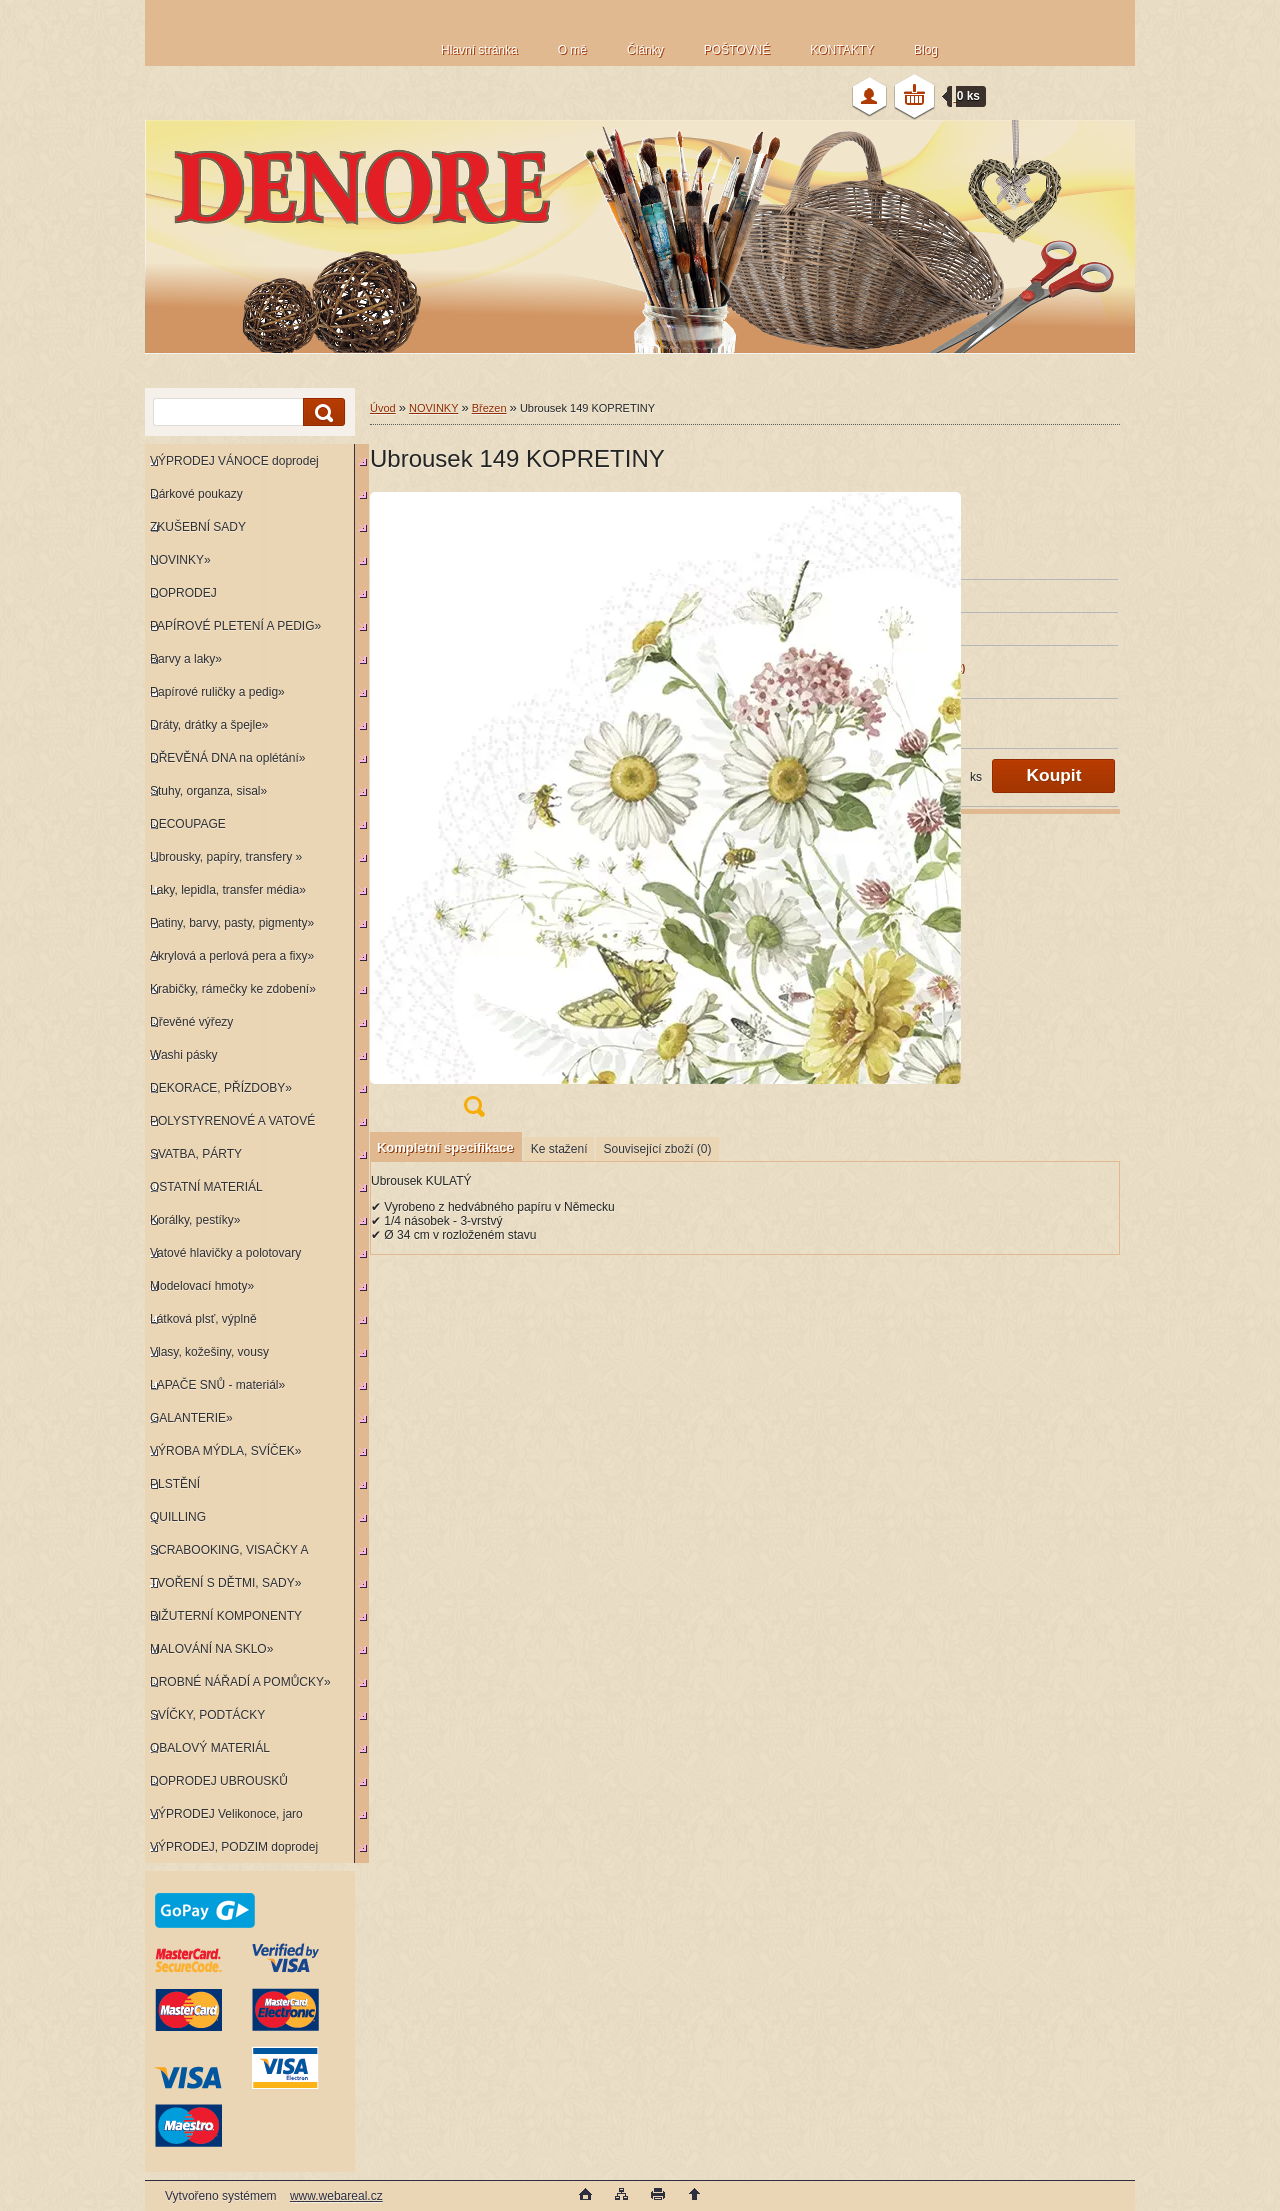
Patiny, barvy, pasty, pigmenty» (232, 923)
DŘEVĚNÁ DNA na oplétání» (227, 758)
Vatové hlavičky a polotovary (225, 1253)
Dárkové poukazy (196, 494)
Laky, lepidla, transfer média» (228, 890)
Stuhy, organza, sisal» (208, 791)
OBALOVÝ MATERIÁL (210, 1748)
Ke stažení (559, 1149)
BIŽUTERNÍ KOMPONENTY (226, 1616)
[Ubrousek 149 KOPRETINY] (474, 811)
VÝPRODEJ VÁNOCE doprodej (234, 461)
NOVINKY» (180, 560)
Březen (489, 408)
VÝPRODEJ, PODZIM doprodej (234, 1847)
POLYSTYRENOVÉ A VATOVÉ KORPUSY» (230, 1125)
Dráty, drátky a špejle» (209, 725)
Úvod (383, 408)
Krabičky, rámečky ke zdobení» (233, 989)
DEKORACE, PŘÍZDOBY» (221, 1088)
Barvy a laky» (186, 659)
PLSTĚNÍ (175, 1484)
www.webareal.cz (336, 2196)
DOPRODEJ (183, 593)
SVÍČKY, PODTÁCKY (207, 1715)
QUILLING (178, 1517)
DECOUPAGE (188, 824)
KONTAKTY (842, 50)
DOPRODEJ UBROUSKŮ (219, 1781)
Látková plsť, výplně (203, 1319)
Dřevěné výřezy (191, 1022)
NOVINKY (433, 408)
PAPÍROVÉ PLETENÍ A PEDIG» (235, 626)
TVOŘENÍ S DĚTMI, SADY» (225, 1583)
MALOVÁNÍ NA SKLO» (211, 1649)
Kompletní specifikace (445, 1147)
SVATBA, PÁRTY (196, 1154)
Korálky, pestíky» (195, 1220)
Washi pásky (184, 1055)
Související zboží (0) (657, 1149)
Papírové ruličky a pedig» (217, 692)
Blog (926, 50)
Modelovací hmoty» (202, 1286)
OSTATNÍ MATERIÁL (206, 1187)
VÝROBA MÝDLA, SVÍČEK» (225, 1451)
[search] (321, 412)
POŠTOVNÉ (737, 50)
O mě (572, 50)
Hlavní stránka (479, 50)
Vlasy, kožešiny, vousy (209, 1352)
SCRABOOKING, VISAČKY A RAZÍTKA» (226, 1554)
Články (645, 50)
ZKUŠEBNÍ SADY (198, 527)
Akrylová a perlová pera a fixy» (232, 956)
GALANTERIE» (191, 1418)
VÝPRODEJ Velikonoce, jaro (226, 1814)
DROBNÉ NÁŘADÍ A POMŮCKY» (240, 1682)
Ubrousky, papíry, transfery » (226, 857)
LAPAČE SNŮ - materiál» (217, 1385)
